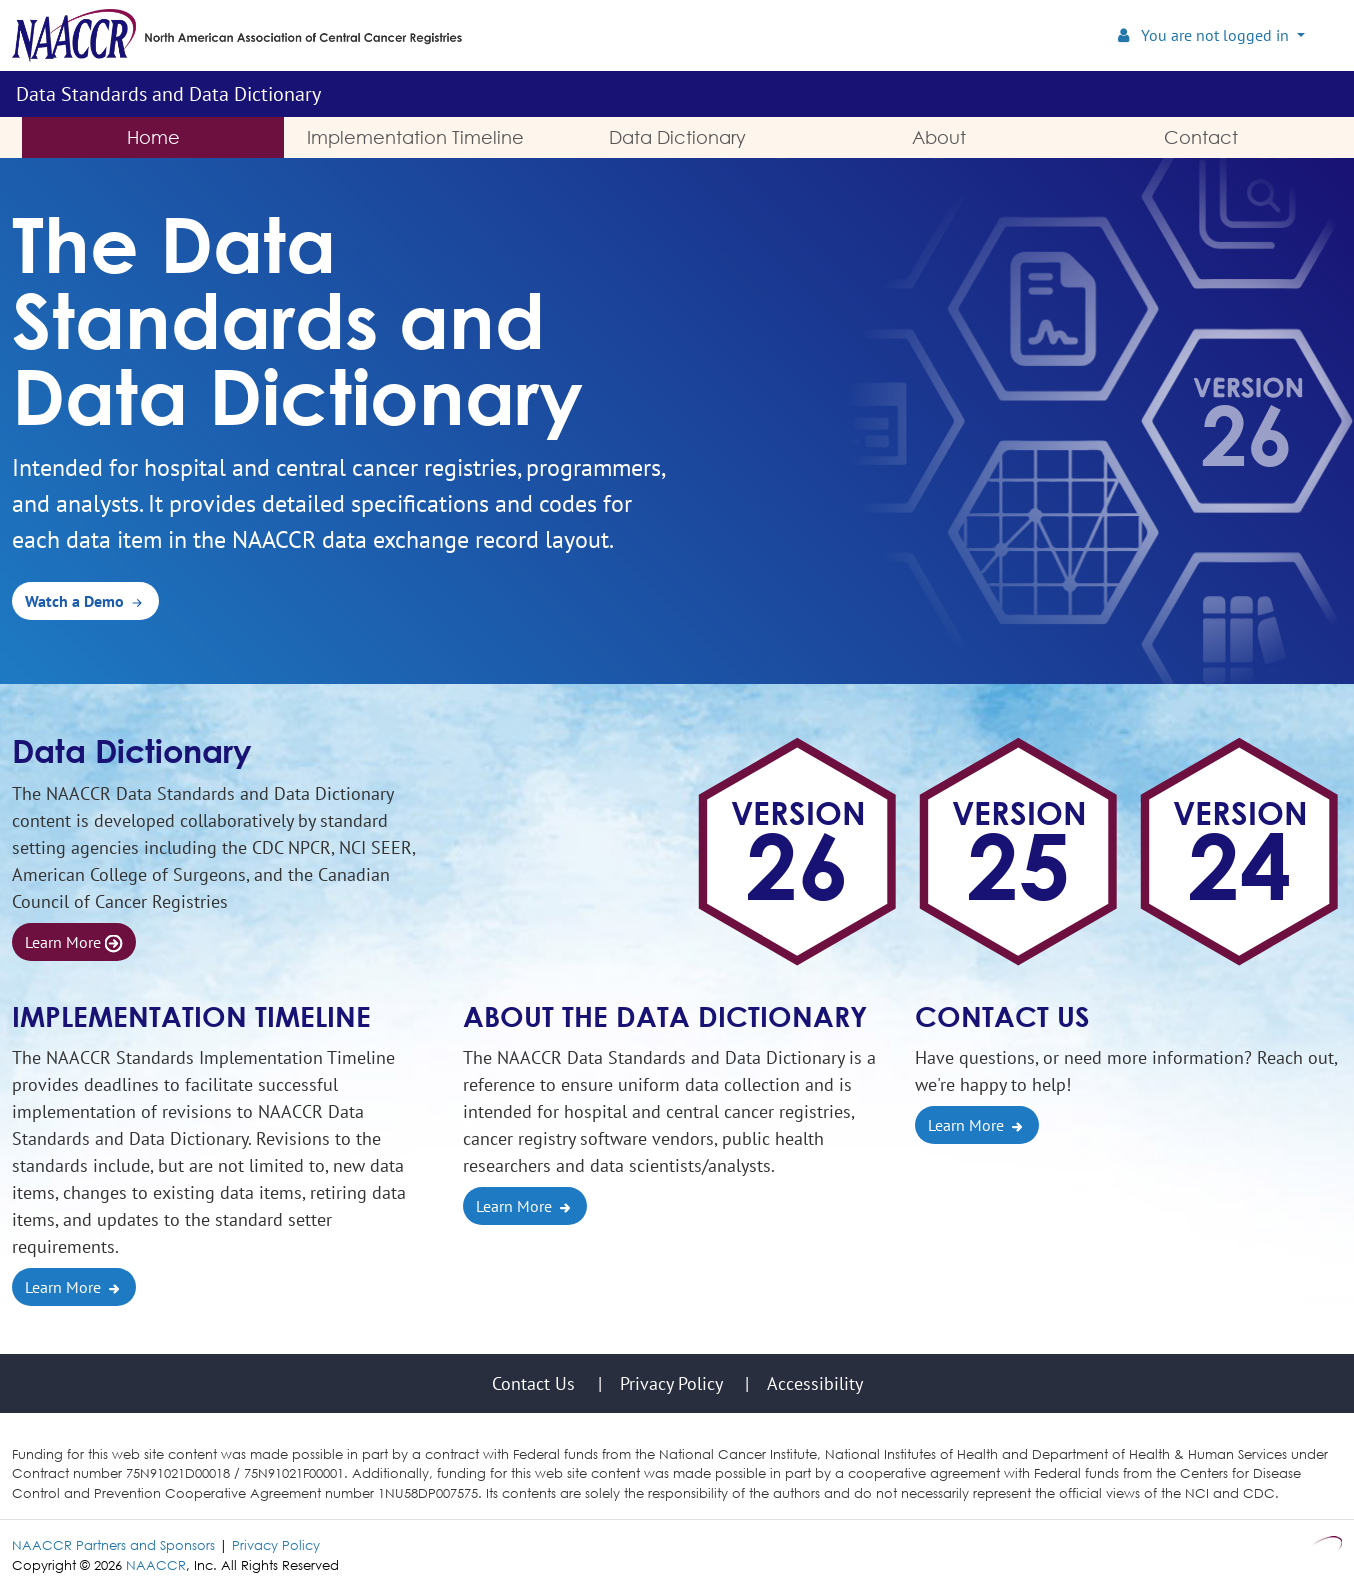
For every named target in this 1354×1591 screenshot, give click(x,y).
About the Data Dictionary (665, 1016)
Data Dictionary (132, 750)
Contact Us (1002, 1016)
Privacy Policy (276, 1545)
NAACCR (156, 1565)
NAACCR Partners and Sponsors (113, 1545)
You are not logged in (1205, 35)
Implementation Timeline (191, 1016)
